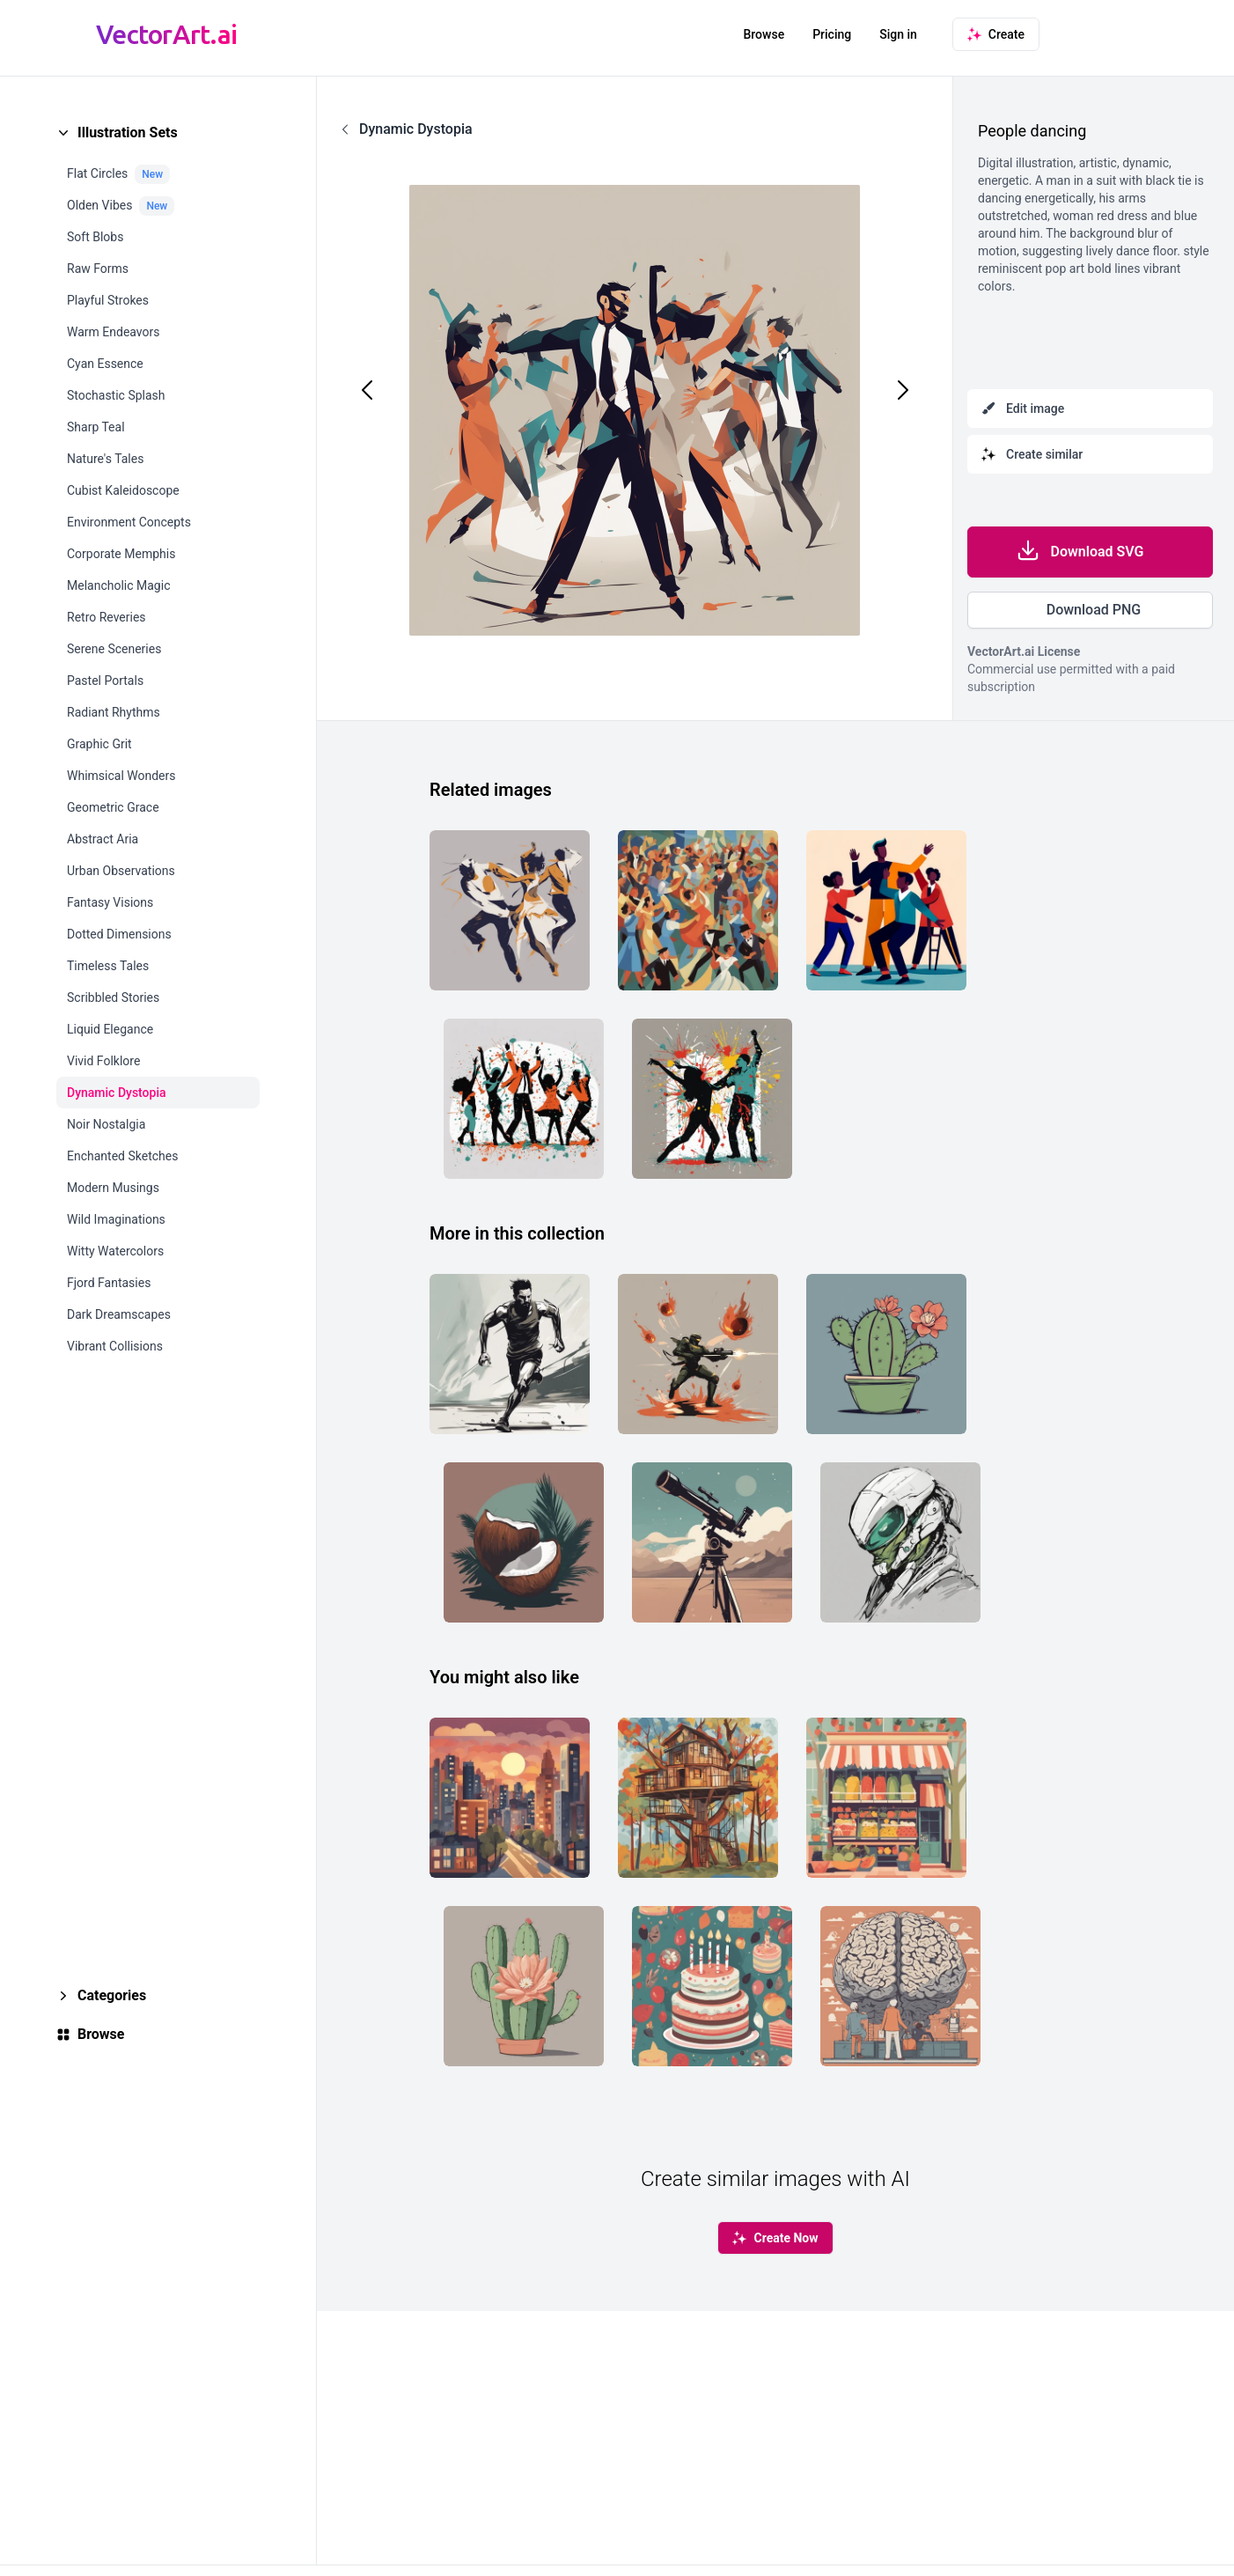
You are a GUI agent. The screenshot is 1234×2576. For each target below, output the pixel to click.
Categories (111, 1995)
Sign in (898, 34)
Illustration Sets (127, 132)
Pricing (831, 34)
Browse (763, 34)
